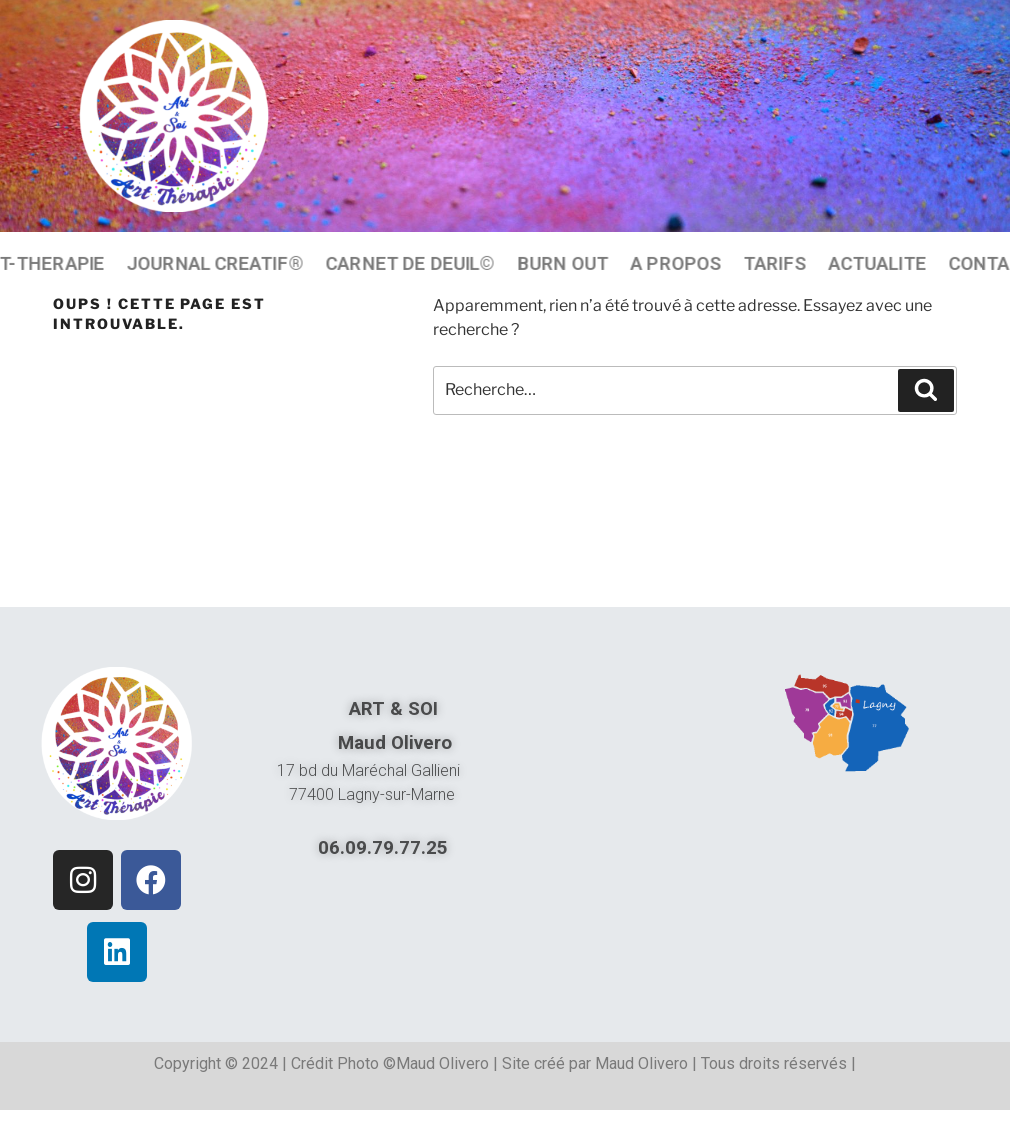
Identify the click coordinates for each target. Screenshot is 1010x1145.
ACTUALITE (877, 263)
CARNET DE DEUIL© (410, 263)
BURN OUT (562, 263)
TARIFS (775, 263)
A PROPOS (675, 263)
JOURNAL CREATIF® (215, 263)
